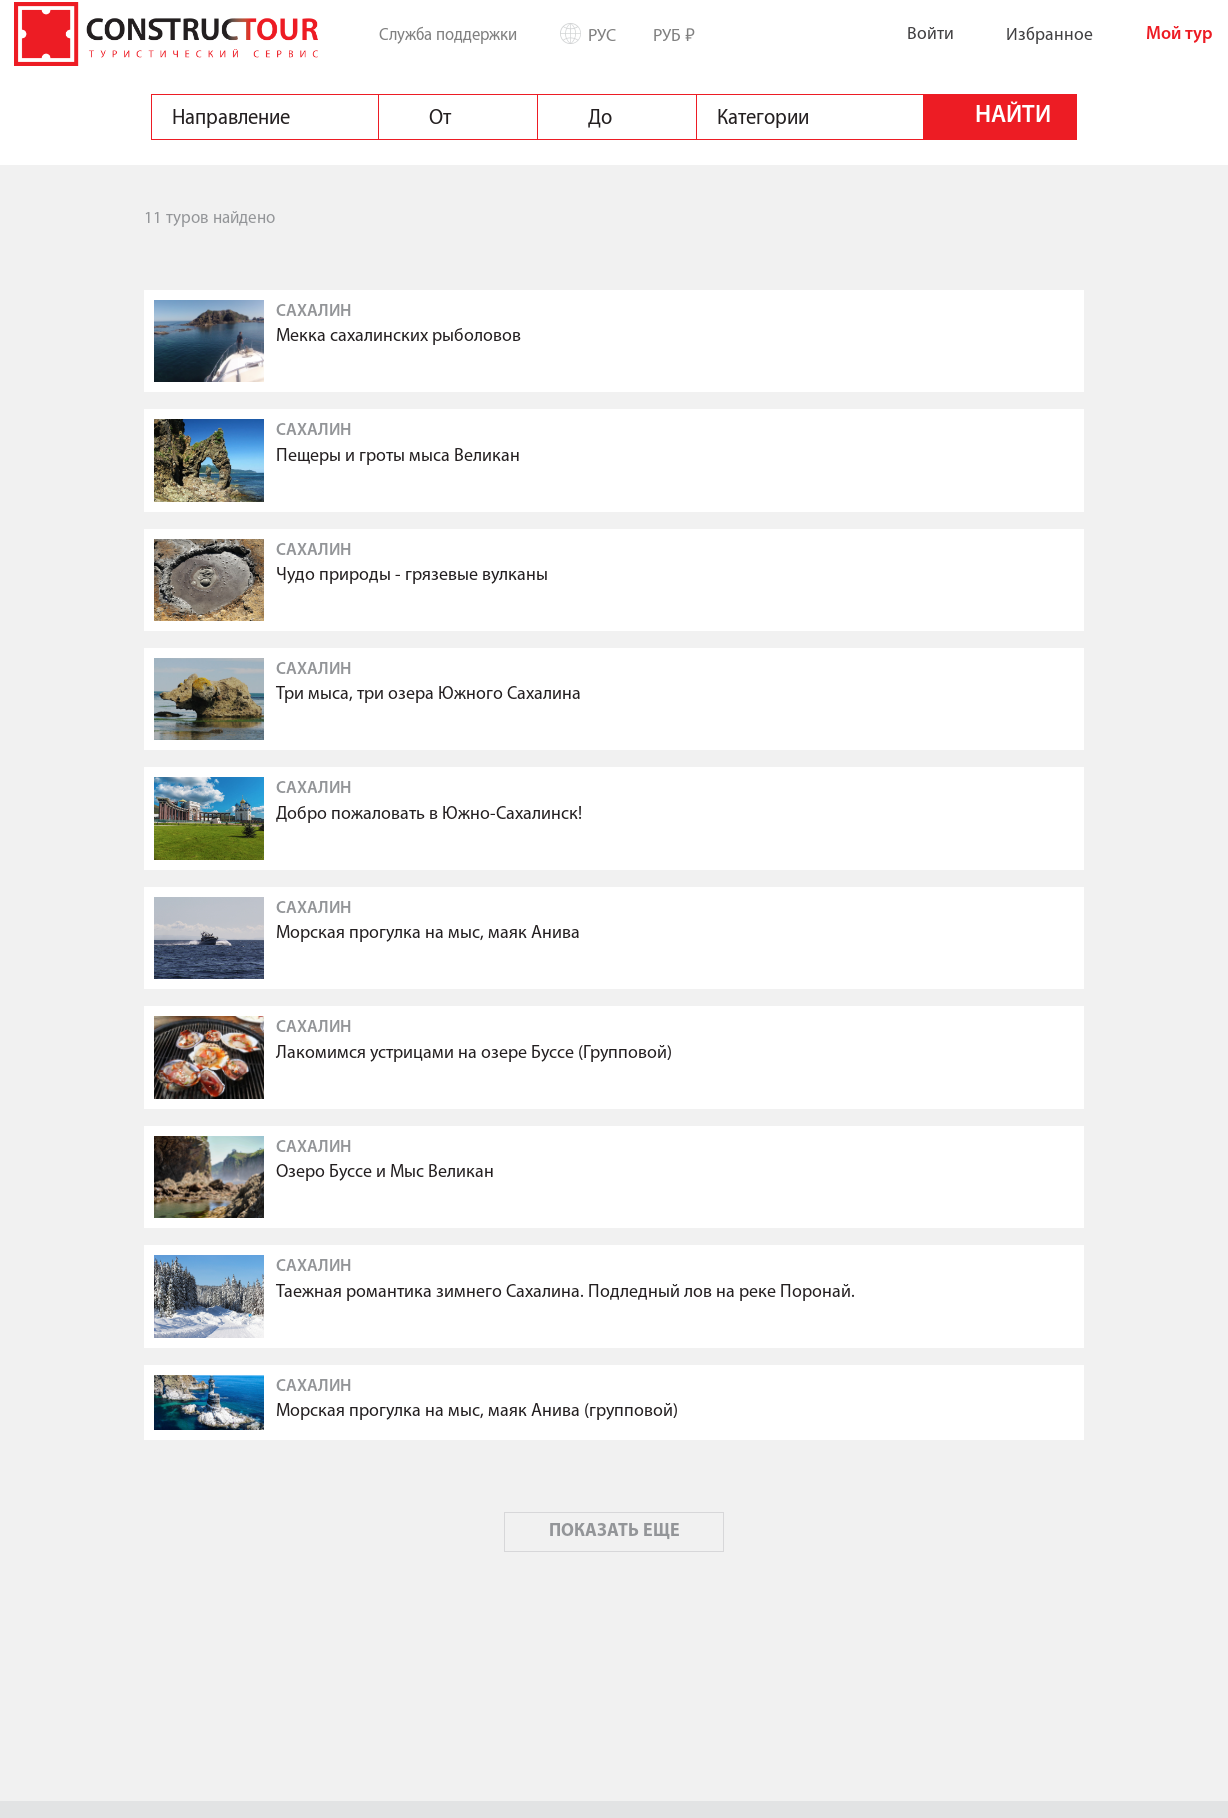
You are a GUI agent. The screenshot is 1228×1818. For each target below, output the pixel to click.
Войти (914, 33)
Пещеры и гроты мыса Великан (398, 456)
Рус (609, 35)
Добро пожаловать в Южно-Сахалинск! (429, 814)
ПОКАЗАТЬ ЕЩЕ (614, 1531)
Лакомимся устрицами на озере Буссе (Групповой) (474, 1053)
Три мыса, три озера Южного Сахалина (428, 694)
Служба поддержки (448, 35)
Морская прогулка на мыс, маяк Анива (428, 933)
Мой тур (1163, 34)
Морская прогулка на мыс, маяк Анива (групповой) (477, 1411)
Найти (1013, 116)
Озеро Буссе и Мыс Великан (385, 1172)
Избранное (1033, 34)
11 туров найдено (209, 218)
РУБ (681, 34)
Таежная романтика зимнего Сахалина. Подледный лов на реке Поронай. (565, 1292)
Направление (231, 118)
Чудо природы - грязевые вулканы (412, 575)
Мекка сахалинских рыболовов (398, 336)
